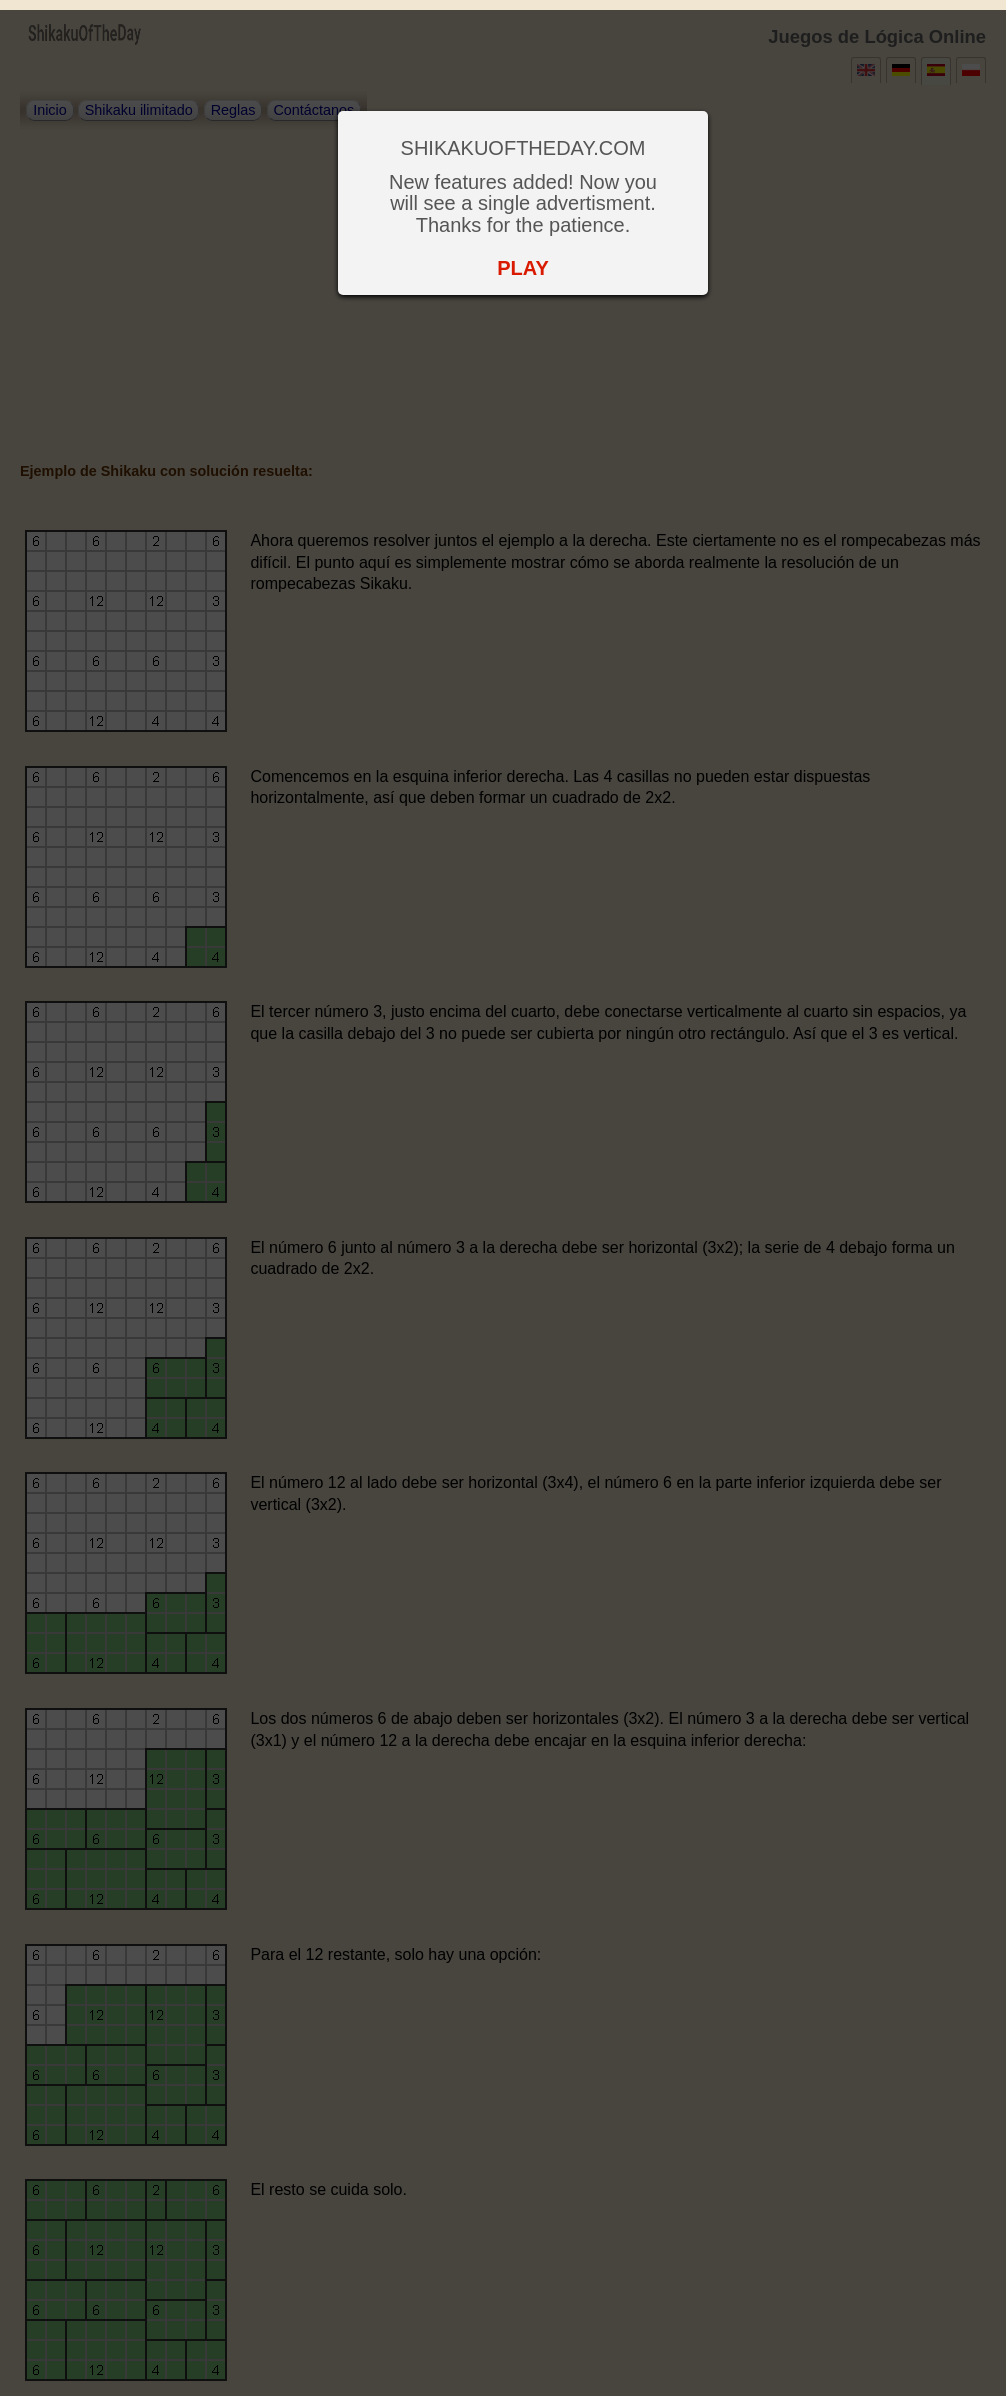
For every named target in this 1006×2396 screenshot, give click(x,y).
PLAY (523, 268)
